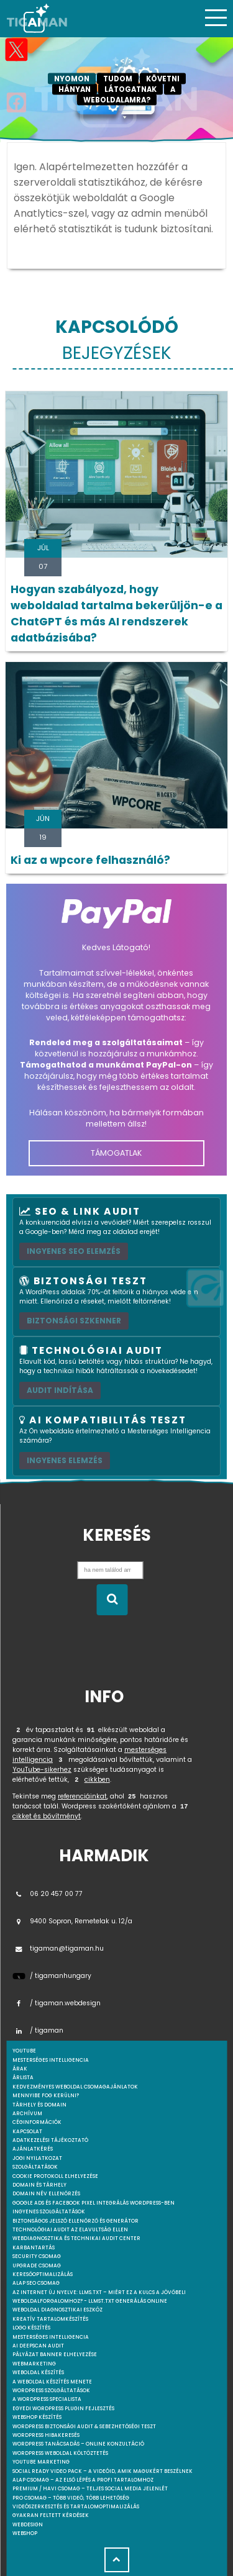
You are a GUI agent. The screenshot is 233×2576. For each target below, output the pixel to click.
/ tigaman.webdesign (56, 2003)
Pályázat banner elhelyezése (54, 2354)
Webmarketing (34, 2364)
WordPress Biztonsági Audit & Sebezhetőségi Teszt (84, 2426)
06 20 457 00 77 (47, 1893)
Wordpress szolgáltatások (51, 2390)
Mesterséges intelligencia (50, 2337)
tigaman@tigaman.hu (58, 1948)
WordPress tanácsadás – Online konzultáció (78, 2444)
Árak (19, 2069)
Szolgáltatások (35, 2167)
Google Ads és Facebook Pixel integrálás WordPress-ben (93, 2203)
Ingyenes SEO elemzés (74, 1251)
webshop (24, 2533)
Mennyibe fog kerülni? (45, 2095)
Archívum (27, 2113)
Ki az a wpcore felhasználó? (90, 860)
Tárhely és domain (39, 2105)
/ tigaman (37, 2030)
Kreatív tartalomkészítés (50, 2319)
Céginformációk (37, 2122)
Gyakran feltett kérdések (50, 2515)
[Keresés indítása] (111, 1599)
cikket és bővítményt (46, 1816)
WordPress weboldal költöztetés (60, 2453)
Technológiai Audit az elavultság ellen (70, 2229)
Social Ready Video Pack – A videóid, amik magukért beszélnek (102, 2471)
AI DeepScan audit (38, 2345)
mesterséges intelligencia (50, 2060)
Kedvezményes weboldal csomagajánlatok (75, 2087)
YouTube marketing (41, 2462)
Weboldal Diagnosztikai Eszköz (57, 2309)
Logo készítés (31, 2327)
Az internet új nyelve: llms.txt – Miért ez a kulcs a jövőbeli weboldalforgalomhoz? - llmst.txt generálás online (99, 2297)
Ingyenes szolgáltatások (48, 2211)
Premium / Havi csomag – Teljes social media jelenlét (90, 2488)
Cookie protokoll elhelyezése (55, 2176)
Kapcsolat (27, 2131)
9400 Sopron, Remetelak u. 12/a (72, 1921)
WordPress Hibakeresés (46, 2435)
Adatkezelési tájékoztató (50, 2140)
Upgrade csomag (36, 2265)
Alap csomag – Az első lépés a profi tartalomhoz (82, 2480)
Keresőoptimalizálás (42, 2274)
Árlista (23, 2077)
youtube (24, 2051)
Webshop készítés (37, 2417)
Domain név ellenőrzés (46, 2193)
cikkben (97, 1779)
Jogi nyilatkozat (37, 2158)
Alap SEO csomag (36, 2283)
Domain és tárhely (39, 2185)
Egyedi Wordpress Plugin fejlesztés (63, 2408)
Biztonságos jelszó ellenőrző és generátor (75, 2221)
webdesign (27, 2524)
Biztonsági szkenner (74, 1320)
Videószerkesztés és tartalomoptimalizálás (75, 2506)
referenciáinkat (82, 1796)
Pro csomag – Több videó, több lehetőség (70, 2498)
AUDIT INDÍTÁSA (60, 1390)
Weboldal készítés (38, 2372)
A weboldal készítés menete (52, 2382)
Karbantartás (33, 2247)
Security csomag (36, 2256)
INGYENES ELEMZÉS (65, 1460)
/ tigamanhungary (51, 1975)
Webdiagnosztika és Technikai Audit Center (76, 2238)
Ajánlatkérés (32, 2149)
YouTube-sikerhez (41, 1769)
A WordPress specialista (46, 2399)
